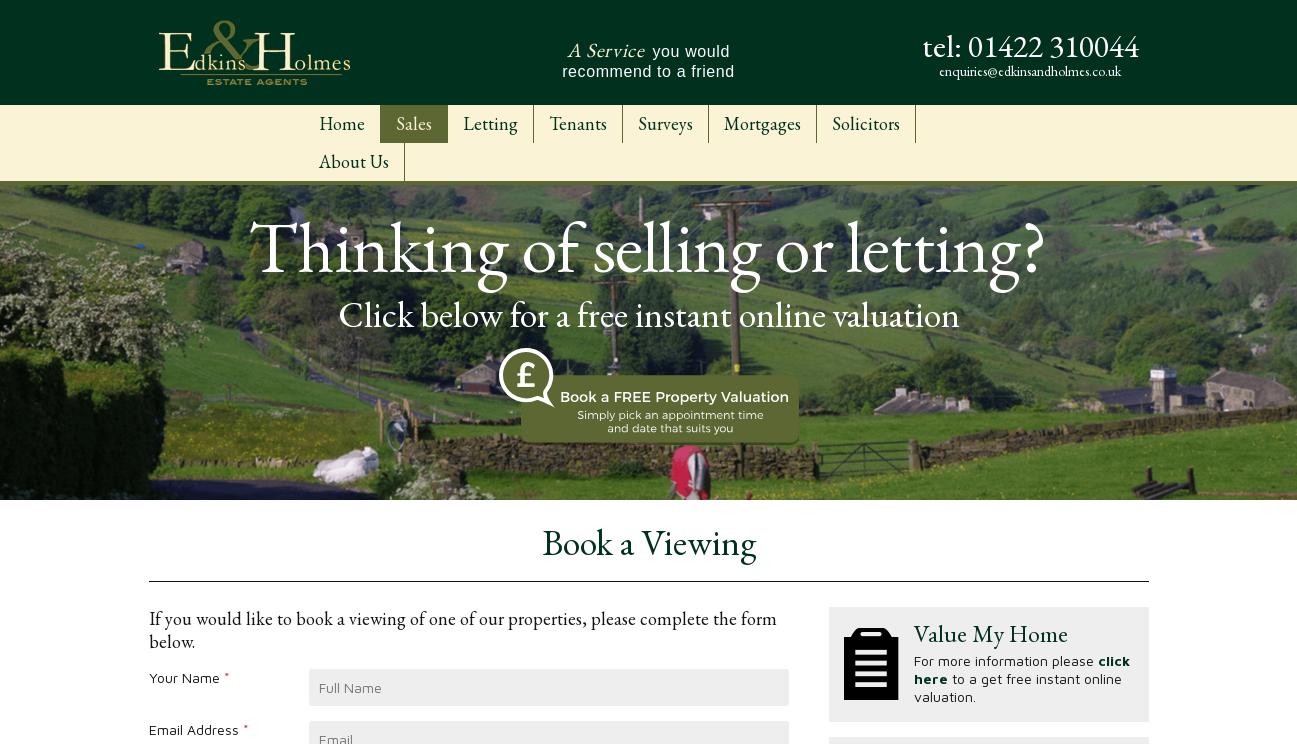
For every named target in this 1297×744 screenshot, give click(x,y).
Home (342, 123)
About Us (354, 161)
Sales (414, 123)
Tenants (578, 123)
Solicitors (866, 123)
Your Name (189, 677)
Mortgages (762, 123)
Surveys (665, 123)
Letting (490, 123)
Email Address (199, 729)
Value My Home (991, 633)
